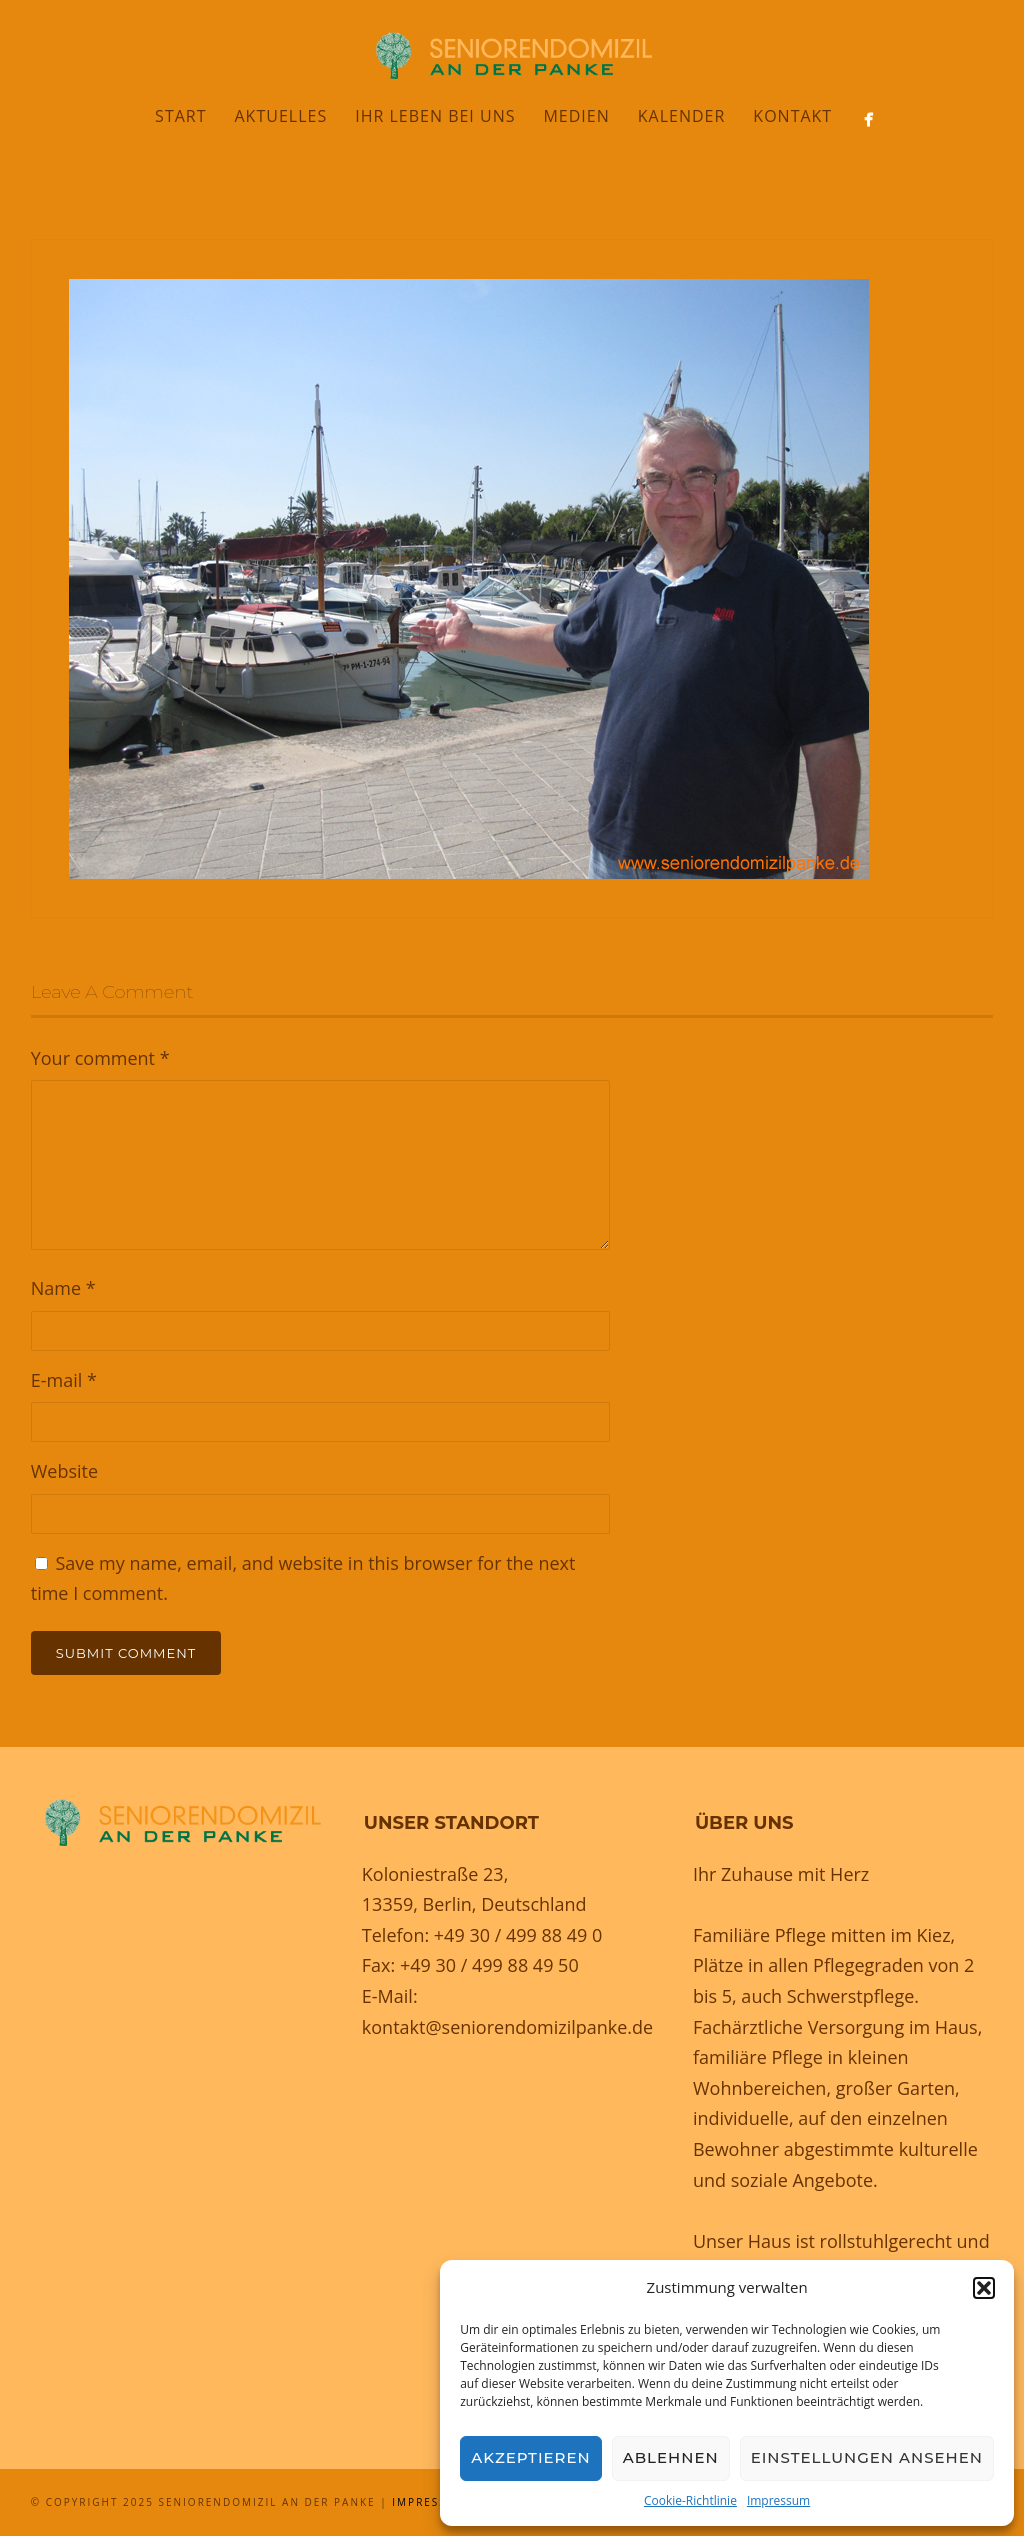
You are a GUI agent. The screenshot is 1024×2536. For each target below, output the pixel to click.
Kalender (682, 116)
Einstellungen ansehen (867, 2457)
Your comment (100, 1058)
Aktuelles (281, 116)
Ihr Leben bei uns (435, 116)
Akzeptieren (531, 2457)
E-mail (64, 1380)
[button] (984, 2288)
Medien (576, 116)
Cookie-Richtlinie (690, 2500)
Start (180, 116)
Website (64, 1471)
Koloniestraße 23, (435, 1874)
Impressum (778, 2500)
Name (63, 1288)
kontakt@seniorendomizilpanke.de (507, 2027)
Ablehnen (671, 2457)
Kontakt (792, 116)
